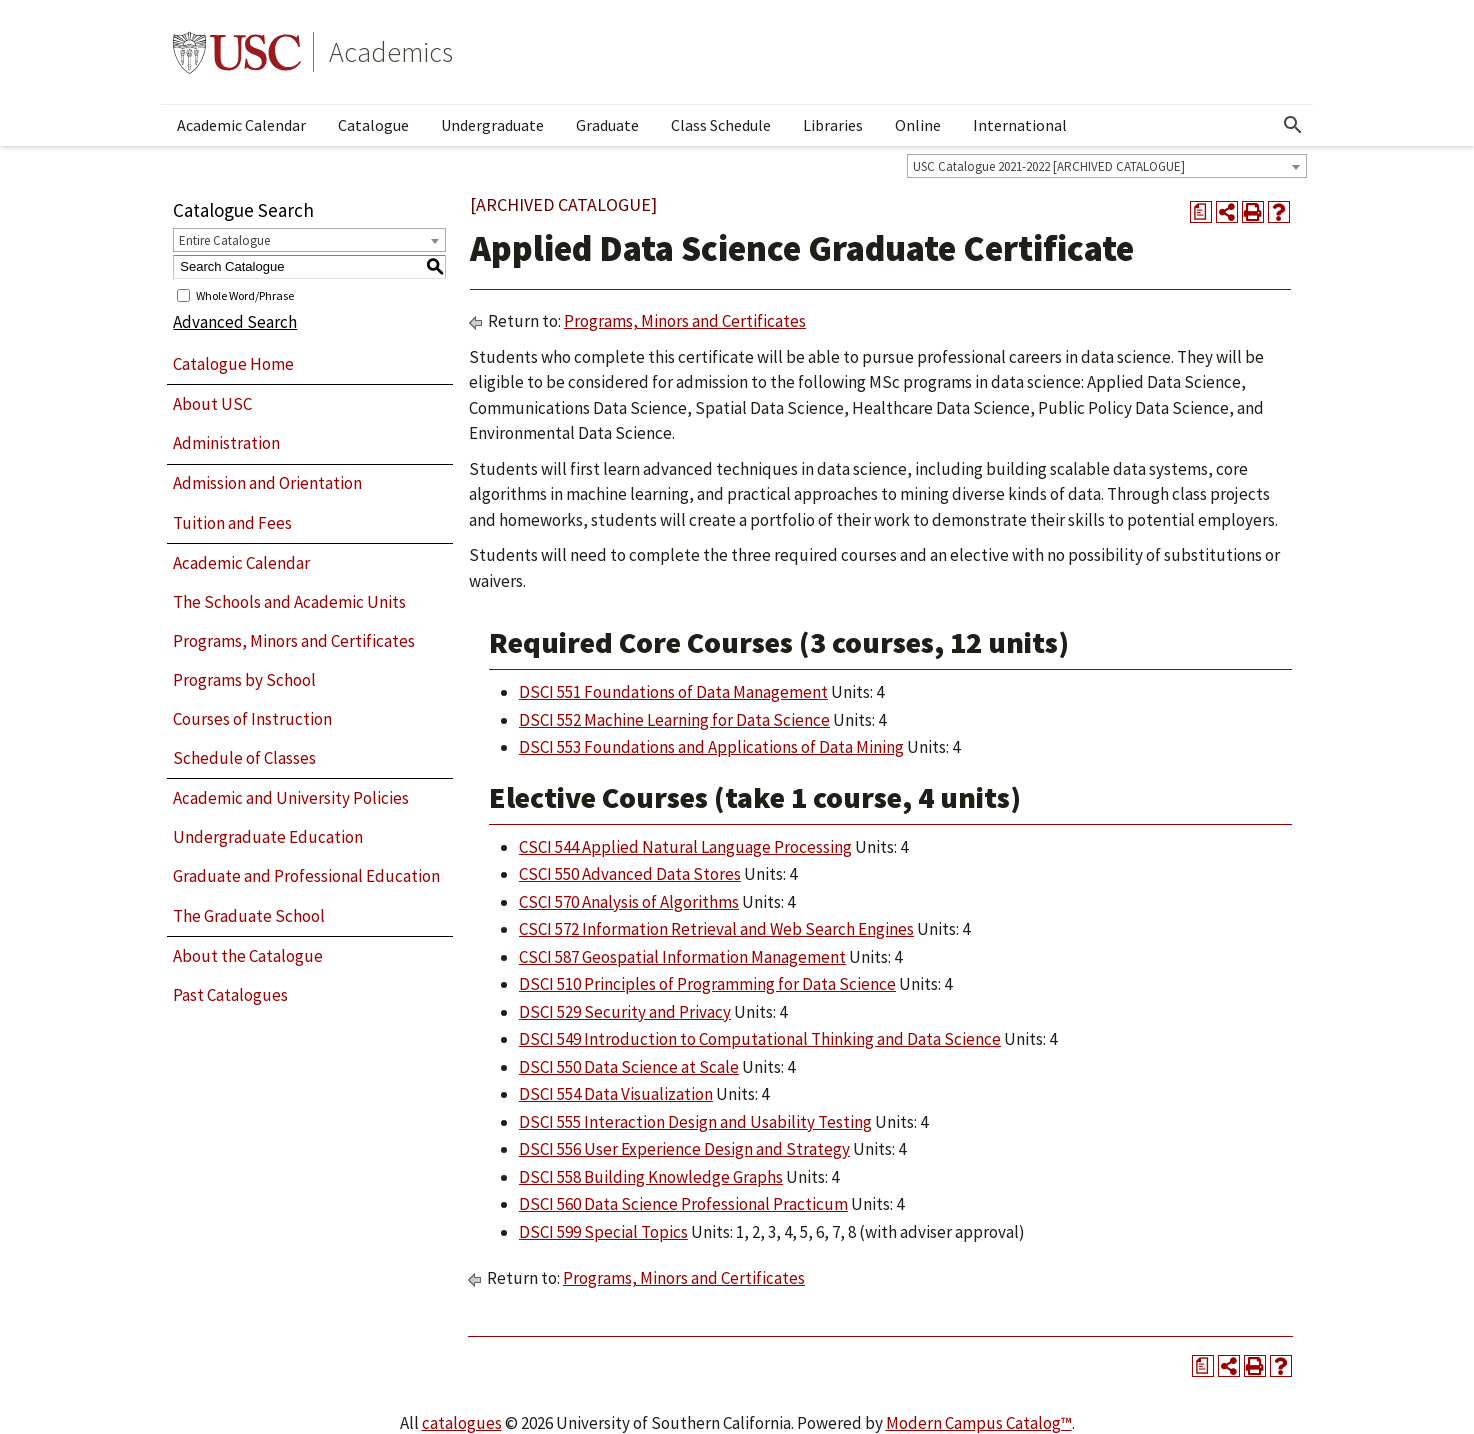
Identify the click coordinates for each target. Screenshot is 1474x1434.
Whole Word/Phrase (245, 294)
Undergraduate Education (268, 837)
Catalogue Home (233, 364)
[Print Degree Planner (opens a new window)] (1201, 212)
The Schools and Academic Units (289, 602)
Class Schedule (721, 125)
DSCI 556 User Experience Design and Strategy (684, 1149)
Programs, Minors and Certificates (294, 641)
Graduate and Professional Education (306, 876)
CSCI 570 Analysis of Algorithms (629, 902)
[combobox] (1107, 166)
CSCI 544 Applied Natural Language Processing (685, 847)
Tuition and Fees (232, 523)
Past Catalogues (230, 995)
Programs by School (244, 680)
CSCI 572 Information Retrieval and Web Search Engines (716, 929)
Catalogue (373, 125)
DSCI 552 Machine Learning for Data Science (674, 720)
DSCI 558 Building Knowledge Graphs (651, 1177)
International (1020, 125)
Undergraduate (492, 125)
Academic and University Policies (291, 798)
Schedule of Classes (244, 758)
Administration (226, 443)
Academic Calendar (241, 125)
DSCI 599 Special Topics (603, 1232)
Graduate (607, 125)
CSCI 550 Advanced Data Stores (630, 874)
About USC (212, 404)
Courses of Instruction (252, 719)
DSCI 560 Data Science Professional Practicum (683, 1204)
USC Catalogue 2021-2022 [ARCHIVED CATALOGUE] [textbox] (1049, 166)
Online (918, 125)
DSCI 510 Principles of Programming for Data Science (707, 984)
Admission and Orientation (267, 483)
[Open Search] (1293, 125)
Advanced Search (235, 322)
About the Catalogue (248, 956)
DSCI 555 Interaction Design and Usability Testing (695, 1122)
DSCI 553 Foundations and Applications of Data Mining (711, 747)
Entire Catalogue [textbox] (224, 240)
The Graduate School (249, 916)
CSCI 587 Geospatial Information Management (682, 957)
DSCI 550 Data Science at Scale (629, 1067)
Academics (391, 52)
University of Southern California (237, 52)
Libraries (833, 125)
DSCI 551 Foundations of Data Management (673, 692)
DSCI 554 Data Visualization (616, 1094)
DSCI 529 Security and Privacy (625, 1012)
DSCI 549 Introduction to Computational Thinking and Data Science (760, 1039)
